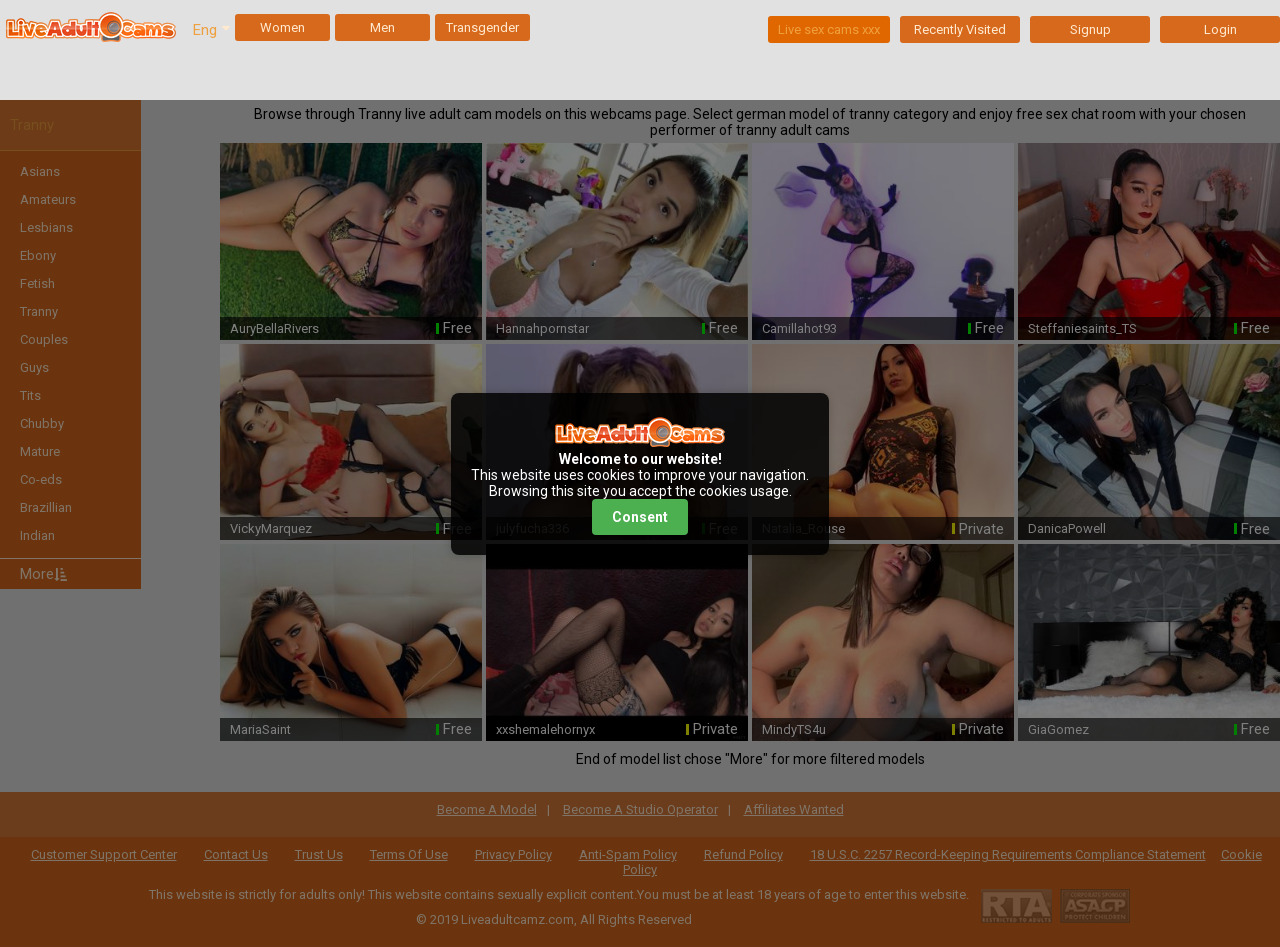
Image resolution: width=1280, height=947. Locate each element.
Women (282, 27)
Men (382, 27)
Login (1220, 29)
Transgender (482, 27)
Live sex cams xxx (829, 29)
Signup (1090, 29)
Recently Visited (960, 29)
